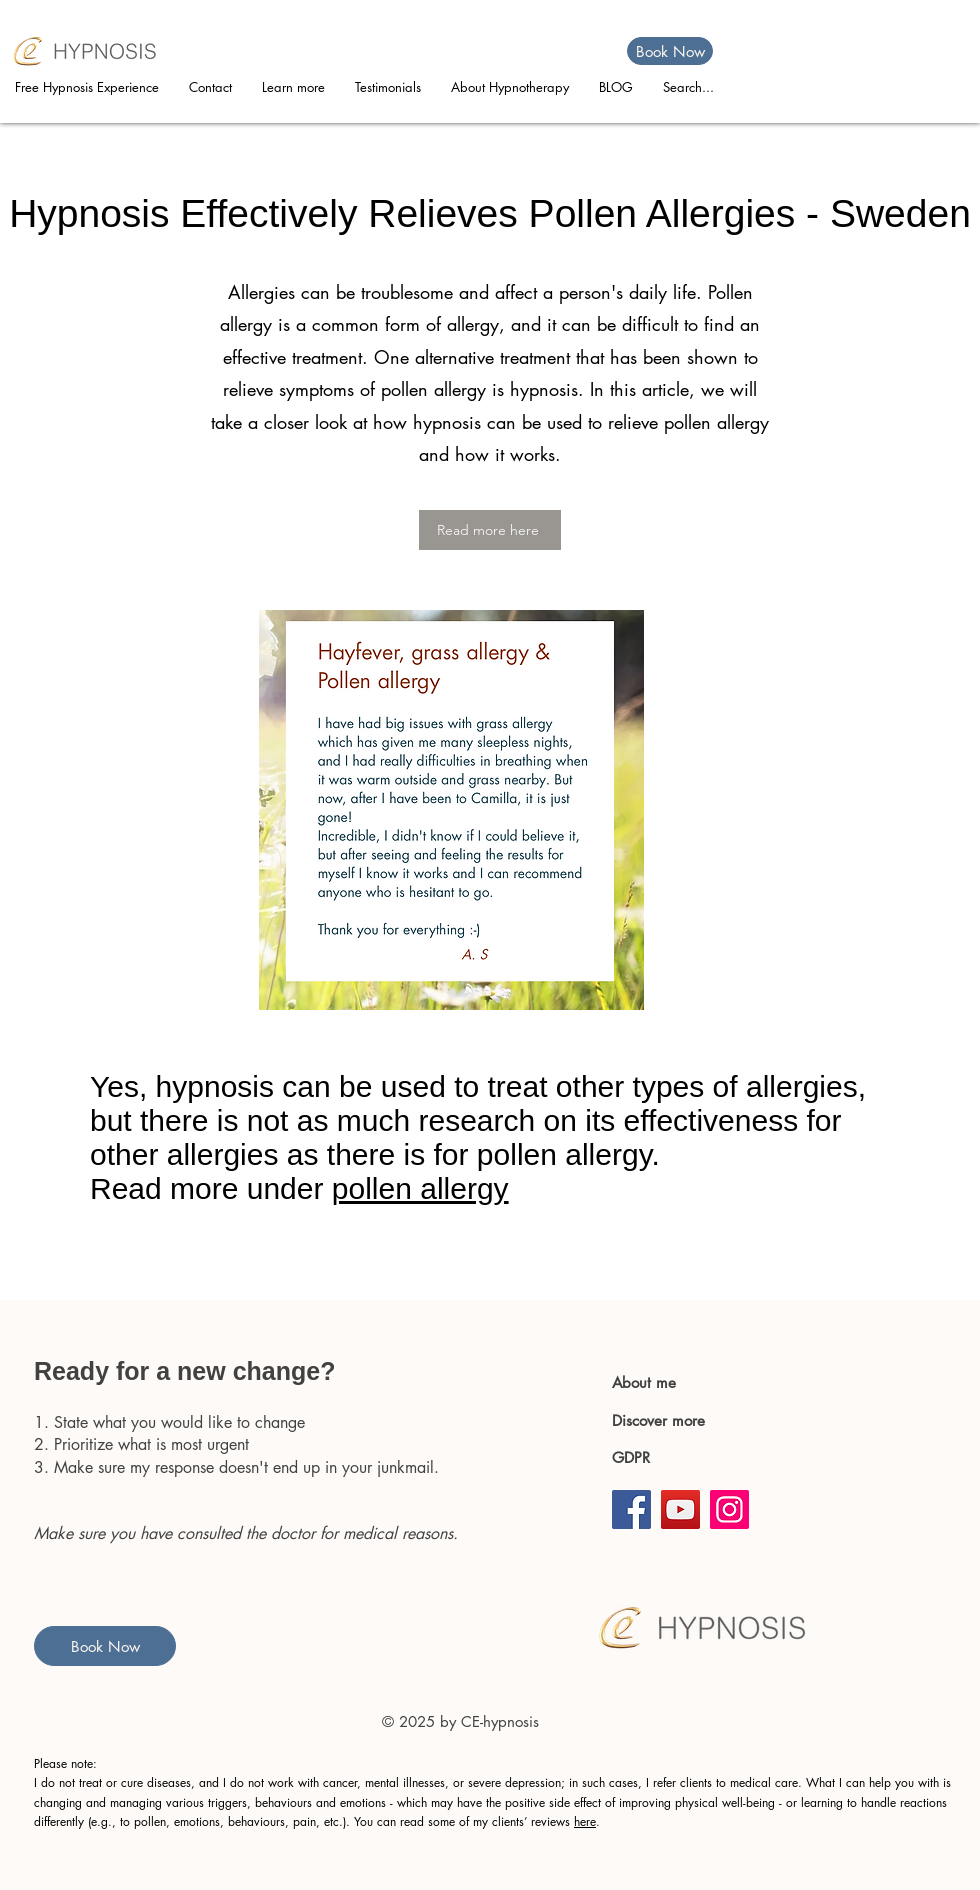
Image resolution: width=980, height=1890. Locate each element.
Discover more (661, 1420)
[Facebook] (631, 1509)
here (585, 1821)
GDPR (631, 1457)
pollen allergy (420, 1188)
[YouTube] (680, 1509)
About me (644, 1382)
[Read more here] (490, 530)
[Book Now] (670, 51)
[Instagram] (729, 1509)
